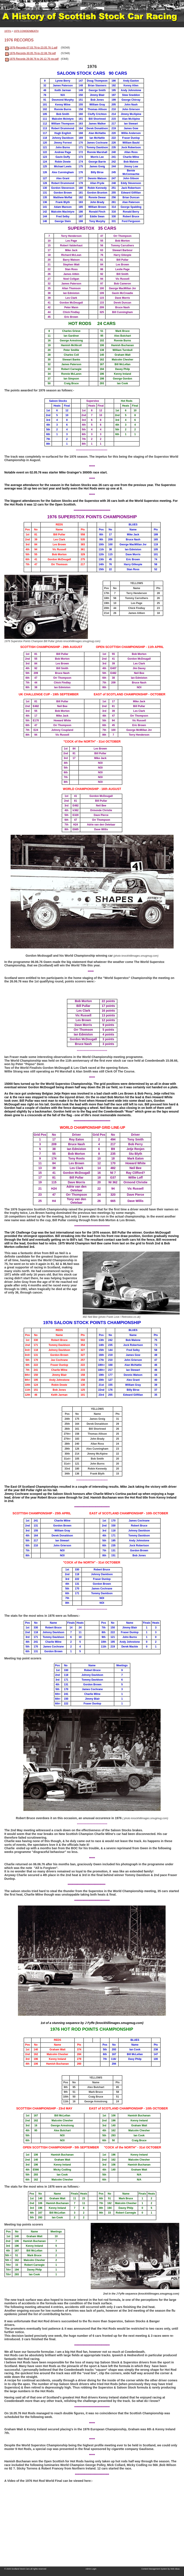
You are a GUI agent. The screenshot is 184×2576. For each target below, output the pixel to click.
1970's (7, 31)
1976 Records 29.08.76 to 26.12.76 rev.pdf (33, 58)
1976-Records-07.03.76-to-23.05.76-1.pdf (33, 47)
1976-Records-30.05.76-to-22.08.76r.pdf (32, 53)
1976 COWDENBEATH (26, 31)
